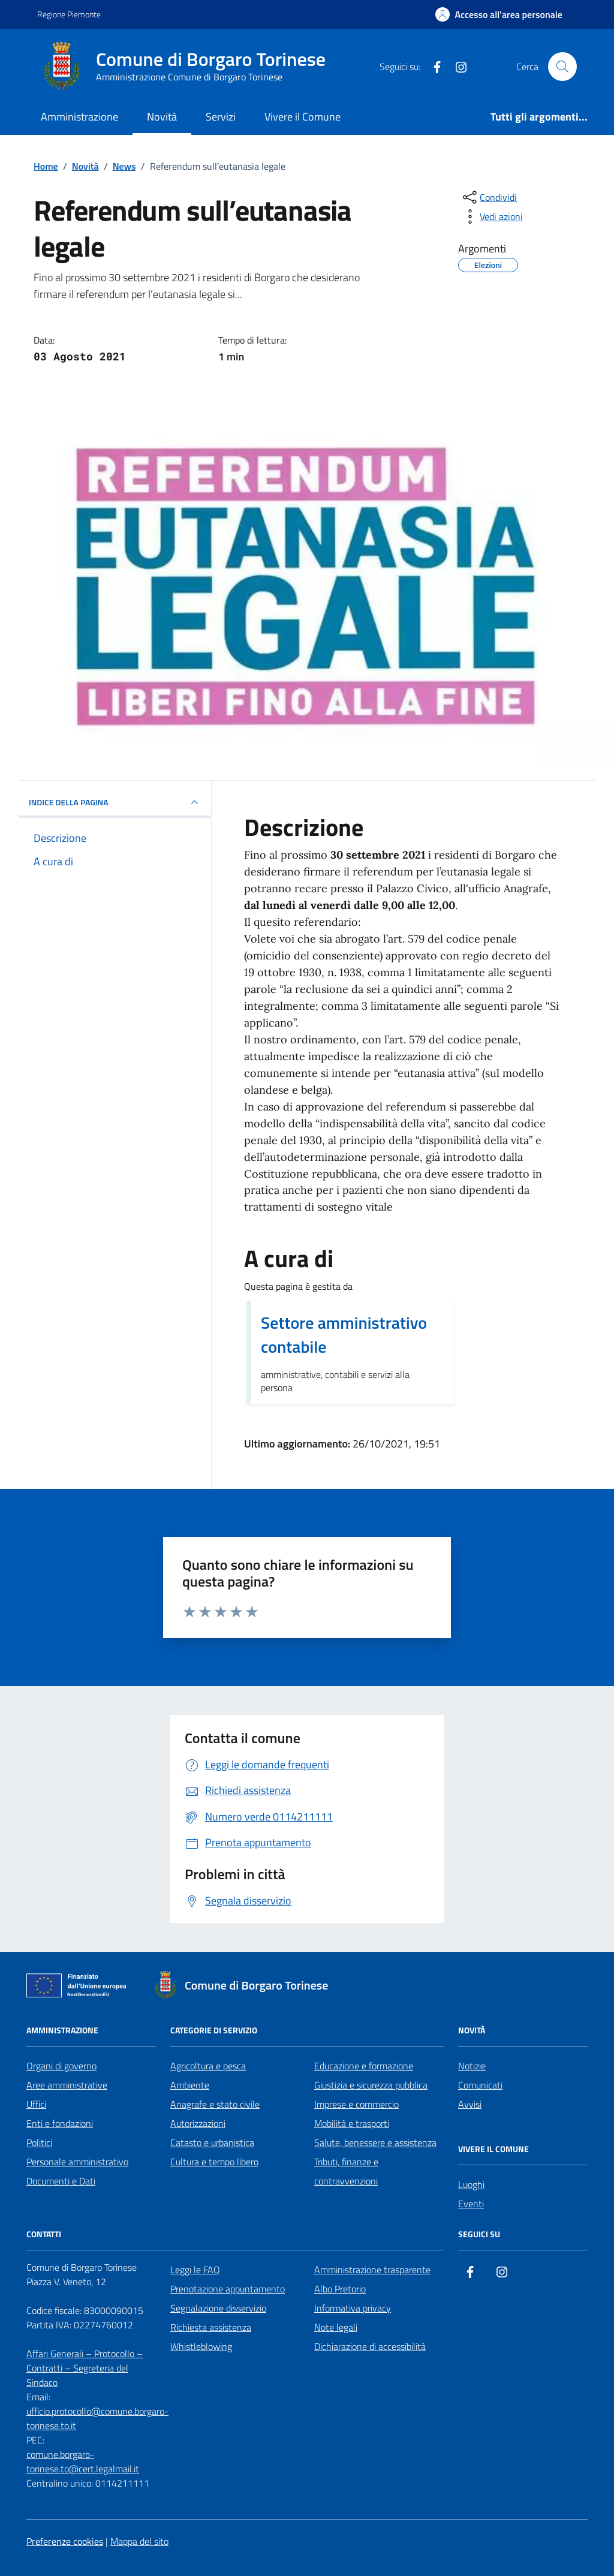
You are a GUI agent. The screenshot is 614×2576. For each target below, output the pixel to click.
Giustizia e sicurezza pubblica (371, 2085)
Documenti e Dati (60, 2181)
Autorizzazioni (197, 2123)
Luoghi (471, 2184)
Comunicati (480, 2085)
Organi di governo (61, 2066)
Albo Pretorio (340, 2289)
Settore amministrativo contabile (344, 1335)
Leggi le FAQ (195, 2269)
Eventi (471, 2203)
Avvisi (469, 2104)
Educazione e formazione (363, 2066)
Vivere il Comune (302, 117)
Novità (162, 117)
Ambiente (189, 2085)
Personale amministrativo (77, 2161)
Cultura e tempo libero (214, 2161)
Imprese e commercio (356, 2104)
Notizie (472, 2066)
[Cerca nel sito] (562, 66)
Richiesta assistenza (210, 2327)
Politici (39, 2142)
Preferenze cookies (64, 2541)
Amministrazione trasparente (372, 2269)
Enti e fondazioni (59, 2123)
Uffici (36, 2104)
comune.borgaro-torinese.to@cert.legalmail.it (82, 2461)
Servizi (221, 117)
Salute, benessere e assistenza (375, 2142)
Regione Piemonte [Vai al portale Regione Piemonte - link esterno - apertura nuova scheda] (69, 14)
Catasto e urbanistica (212, 2142)
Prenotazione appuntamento (227, 2289)
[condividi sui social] (488, 197)
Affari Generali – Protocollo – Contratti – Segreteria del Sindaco (84, 2368)
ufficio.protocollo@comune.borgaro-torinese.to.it (97, 2418)
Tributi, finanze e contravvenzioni (346, 2171)
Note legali (335, 2327)
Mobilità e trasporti (351, 2123)
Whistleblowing (201, 2346)
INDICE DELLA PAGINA (115, 802)
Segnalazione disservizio (218, 2308)
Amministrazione (79, 117)
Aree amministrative (66, 2085)
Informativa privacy (352, 2308)
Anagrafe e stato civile (215, 2104)
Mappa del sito (139, 2541)
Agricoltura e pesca (208, 2066)
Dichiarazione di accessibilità (370, 2346)
